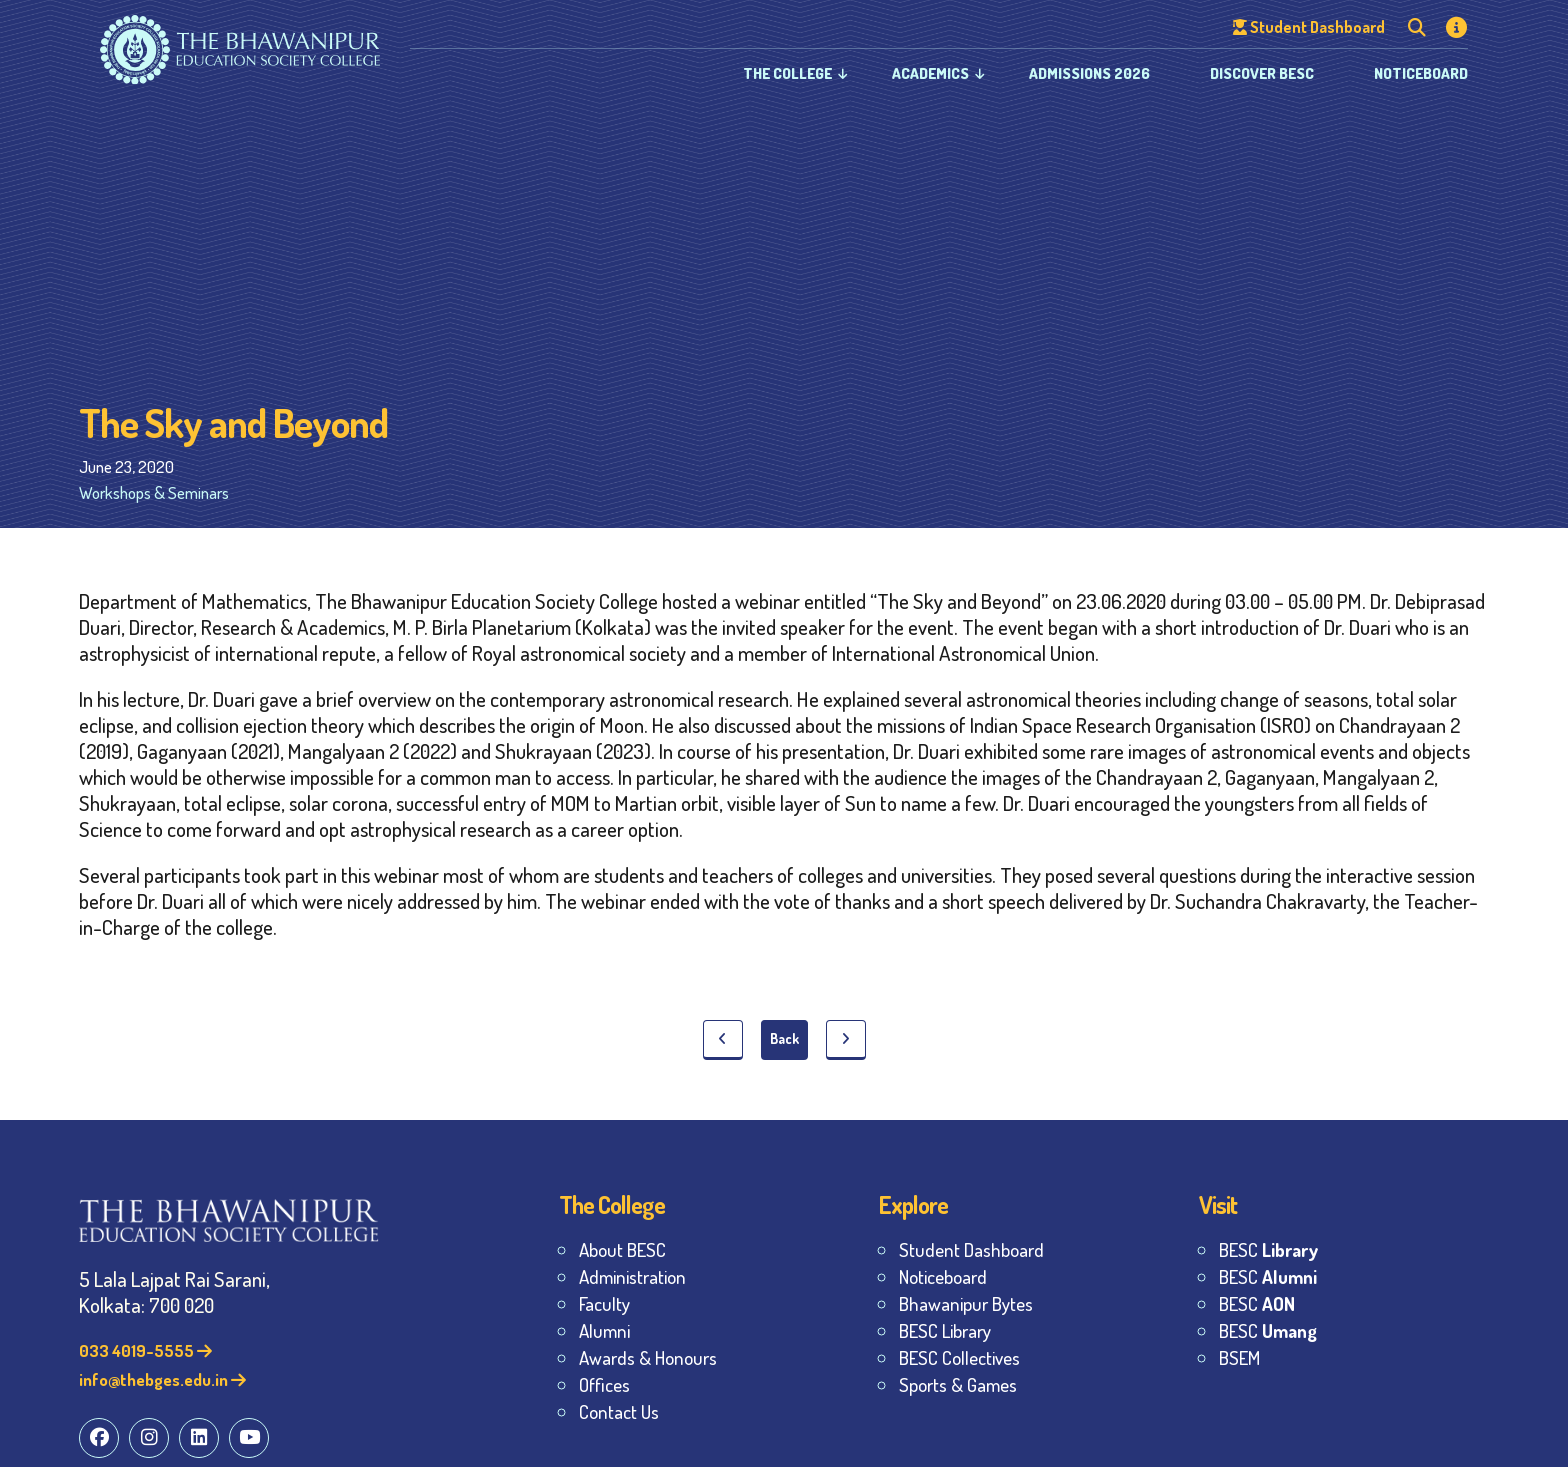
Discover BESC (1262, 73)
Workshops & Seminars (154, 492)
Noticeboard (1421, 73)
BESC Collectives (959, 1357)
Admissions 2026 (1089, 73)
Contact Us (619, 1411)
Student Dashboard (971, 1249)
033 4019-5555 (145, 1350)
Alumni (604, 1330)
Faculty (604, 1303)
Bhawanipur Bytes (966, 1303)
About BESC (622, 1249)
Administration (632, 1276)
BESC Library (945, 1330)
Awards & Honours (648, 1357)
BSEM (1239, 1357)
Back (784, 1038)
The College (787, 73)
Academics (930, 73)
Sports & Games (958, 1384)
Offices (604, 1384)
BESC (1268, 1249)
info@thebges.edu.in (162, 1379)
